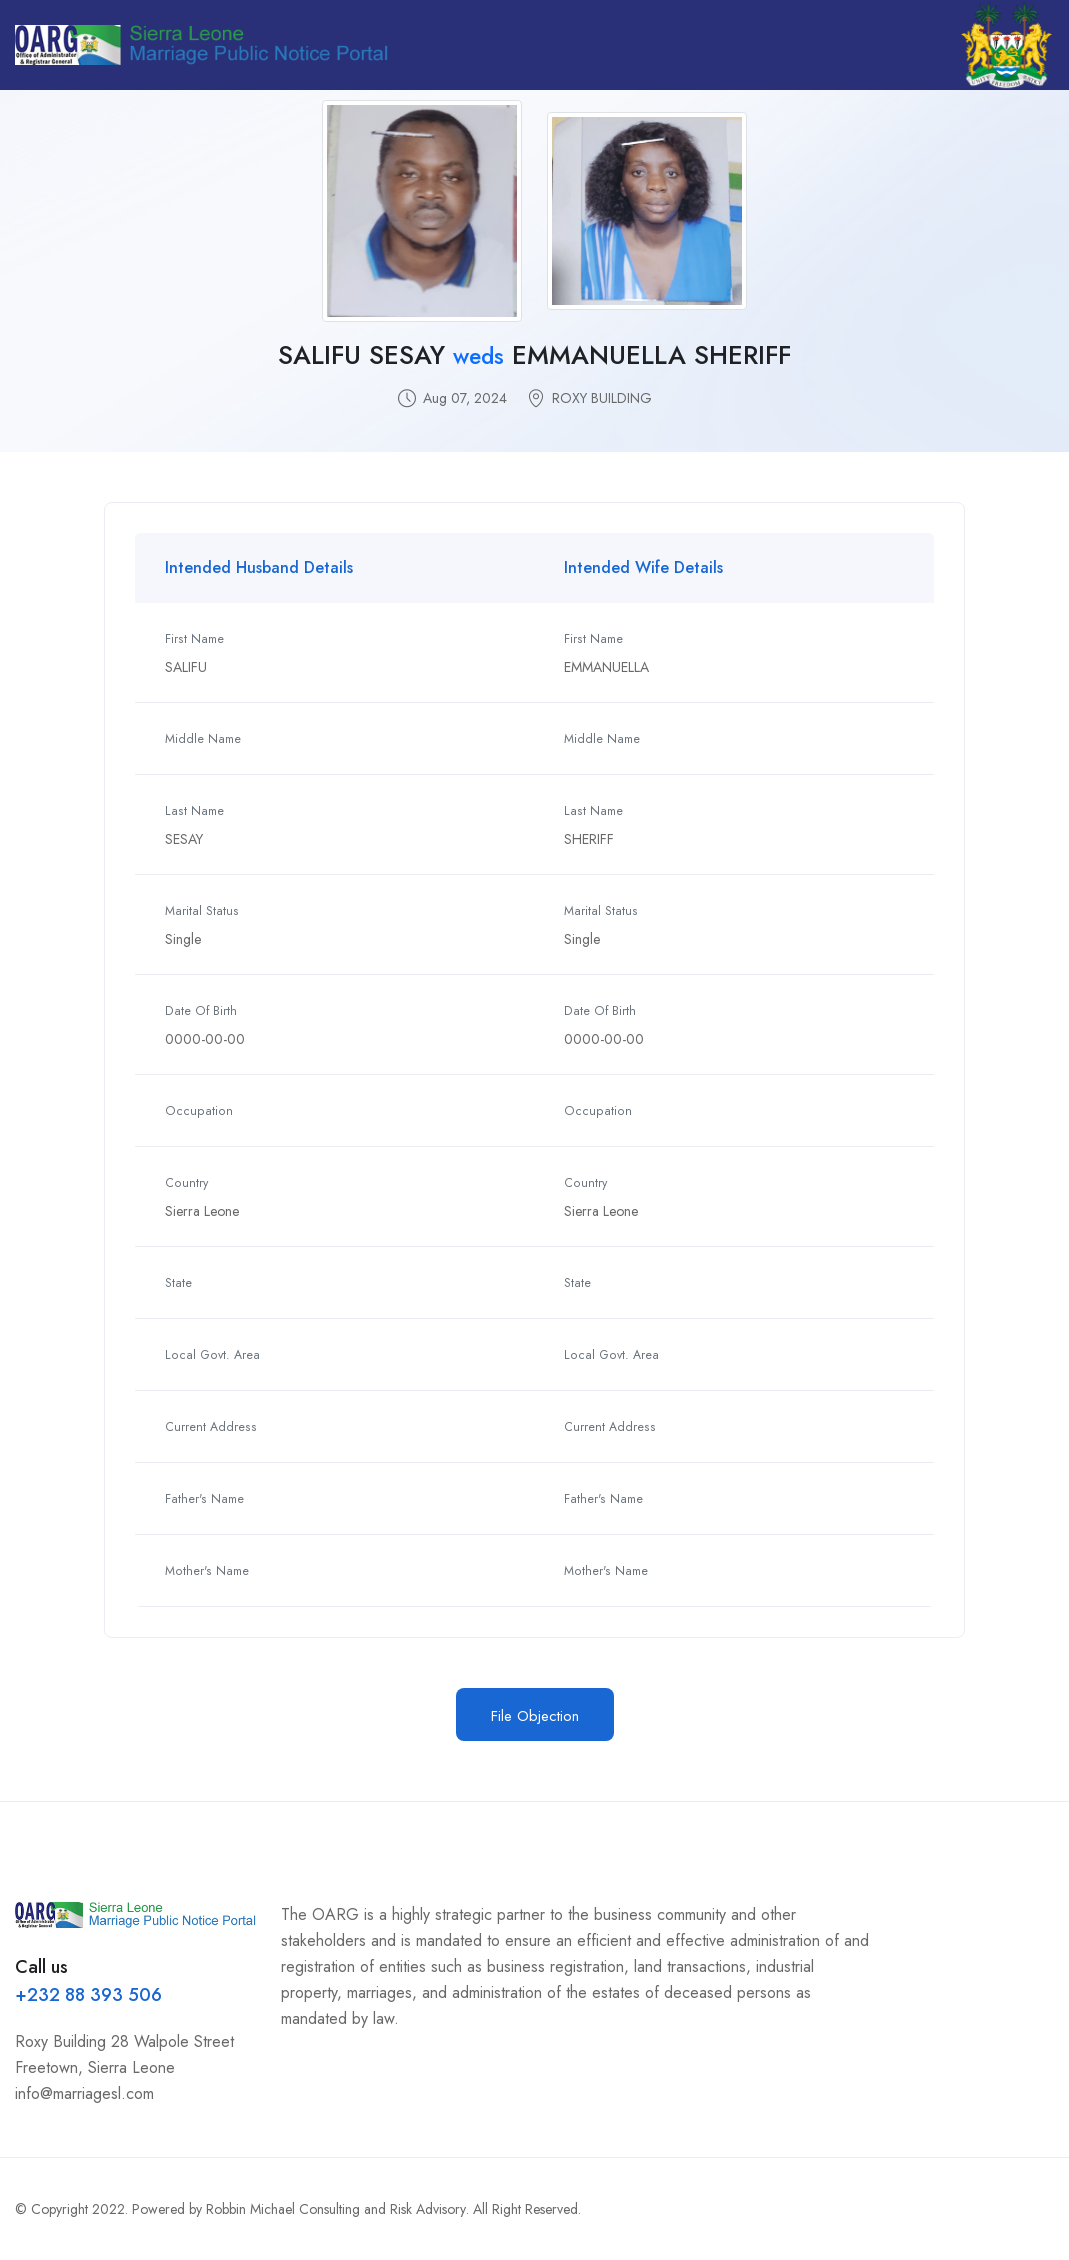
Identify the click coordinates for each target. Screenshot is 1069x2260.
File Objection (535, 1716)
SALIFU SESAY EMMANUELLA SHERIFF (534, 355)
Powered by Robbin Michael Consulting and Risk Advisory (299, 2209)
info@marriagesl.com (84, 2093)
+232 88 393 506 (88, 1995)
